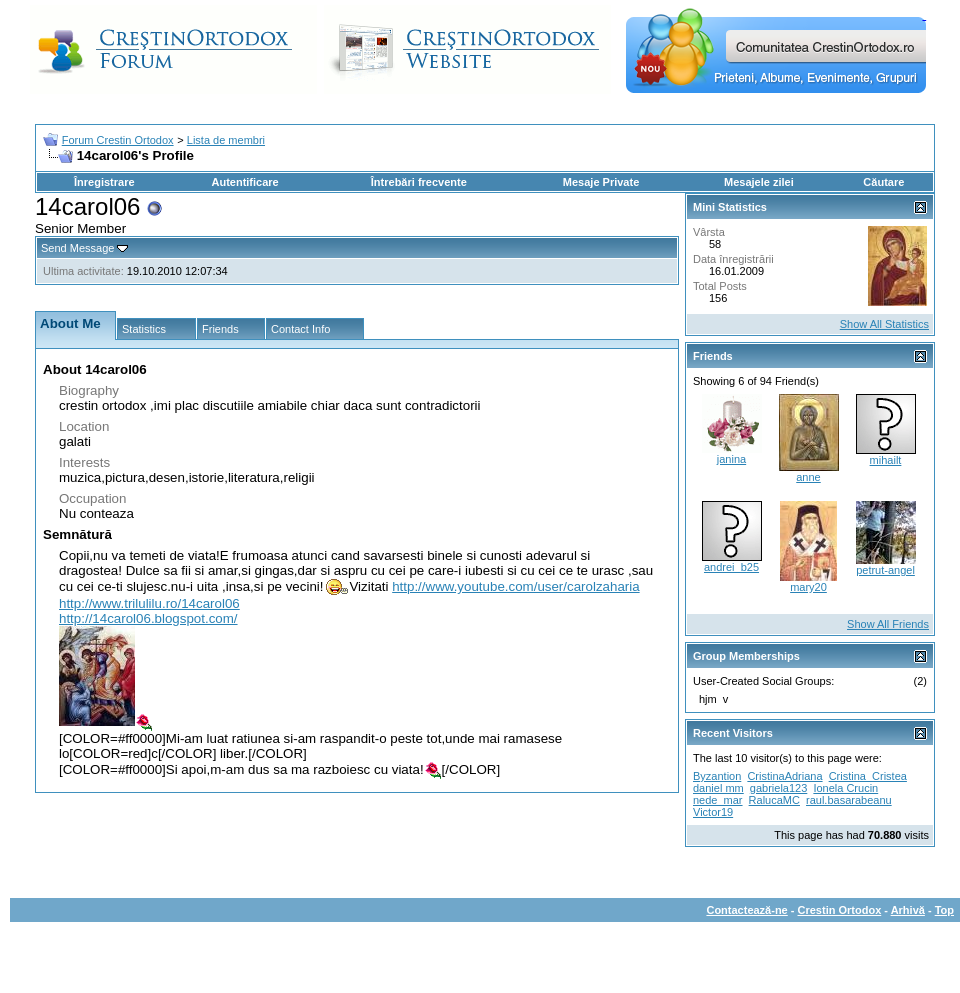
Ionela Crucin (845, 788)
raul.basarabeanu (849, 800)
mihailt (886, 460)
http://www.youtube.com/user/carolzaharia (515, 586)
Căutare (883, 182)
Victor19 (713, 812)
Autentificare (244, 182)
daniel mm (718, 788)
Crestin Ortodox (840, 910)
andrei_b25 (731, 567)
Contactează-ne (746, 910)
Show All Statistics (884, 324)
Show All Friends (888, 624)
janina (731, 459)
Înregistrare (104, 182)
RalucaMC (774, 800)
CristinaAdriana (784, 776)
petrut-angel (885, 570)
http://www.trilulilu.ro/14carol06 (149, 603)
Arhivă (908, 910)
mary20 (808, 587)
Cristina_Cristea (868, 776)
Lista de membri (226, 140)
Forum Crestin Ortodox (118, 140)
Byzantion (717, 776)
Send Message (77, 248)
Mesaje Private (601, 182)
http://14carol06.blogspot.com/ (148, 618)
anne (808, 477)
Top (944, 910)
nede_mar (718, 800)
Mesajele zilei (759, 182)
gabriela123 (779, 788)
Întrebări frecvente (419, 182)
